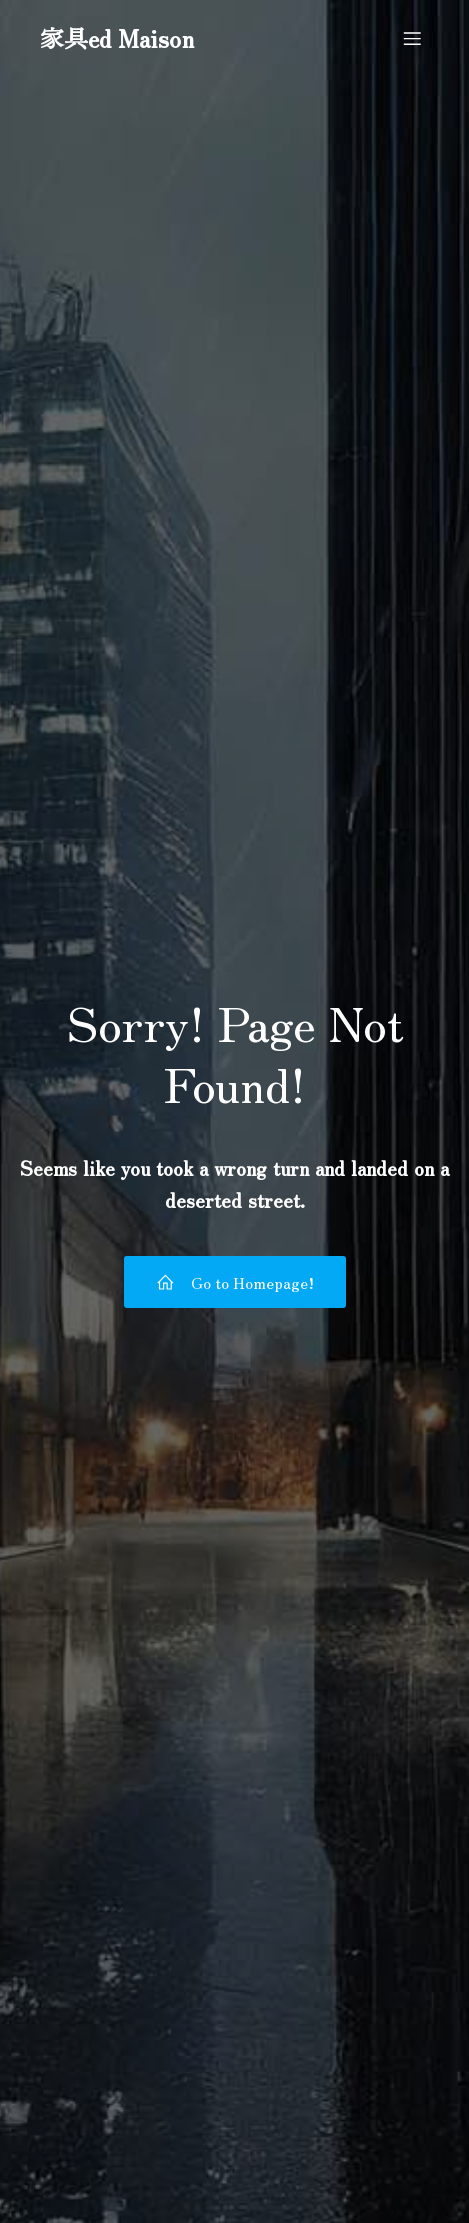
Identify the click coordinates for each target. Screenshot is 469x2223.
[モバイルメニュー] (412, 38)
